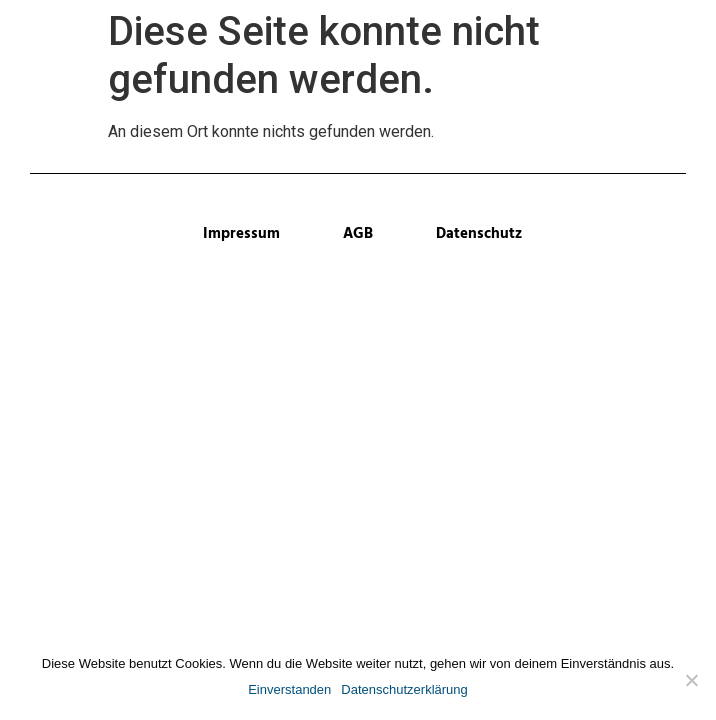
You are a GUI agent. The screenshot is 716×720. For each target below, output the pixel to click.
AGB (358, 234)
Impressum (241, 234)
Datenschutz (479, 234)
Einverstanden (289, 689)
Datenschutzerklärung (404, 689)
